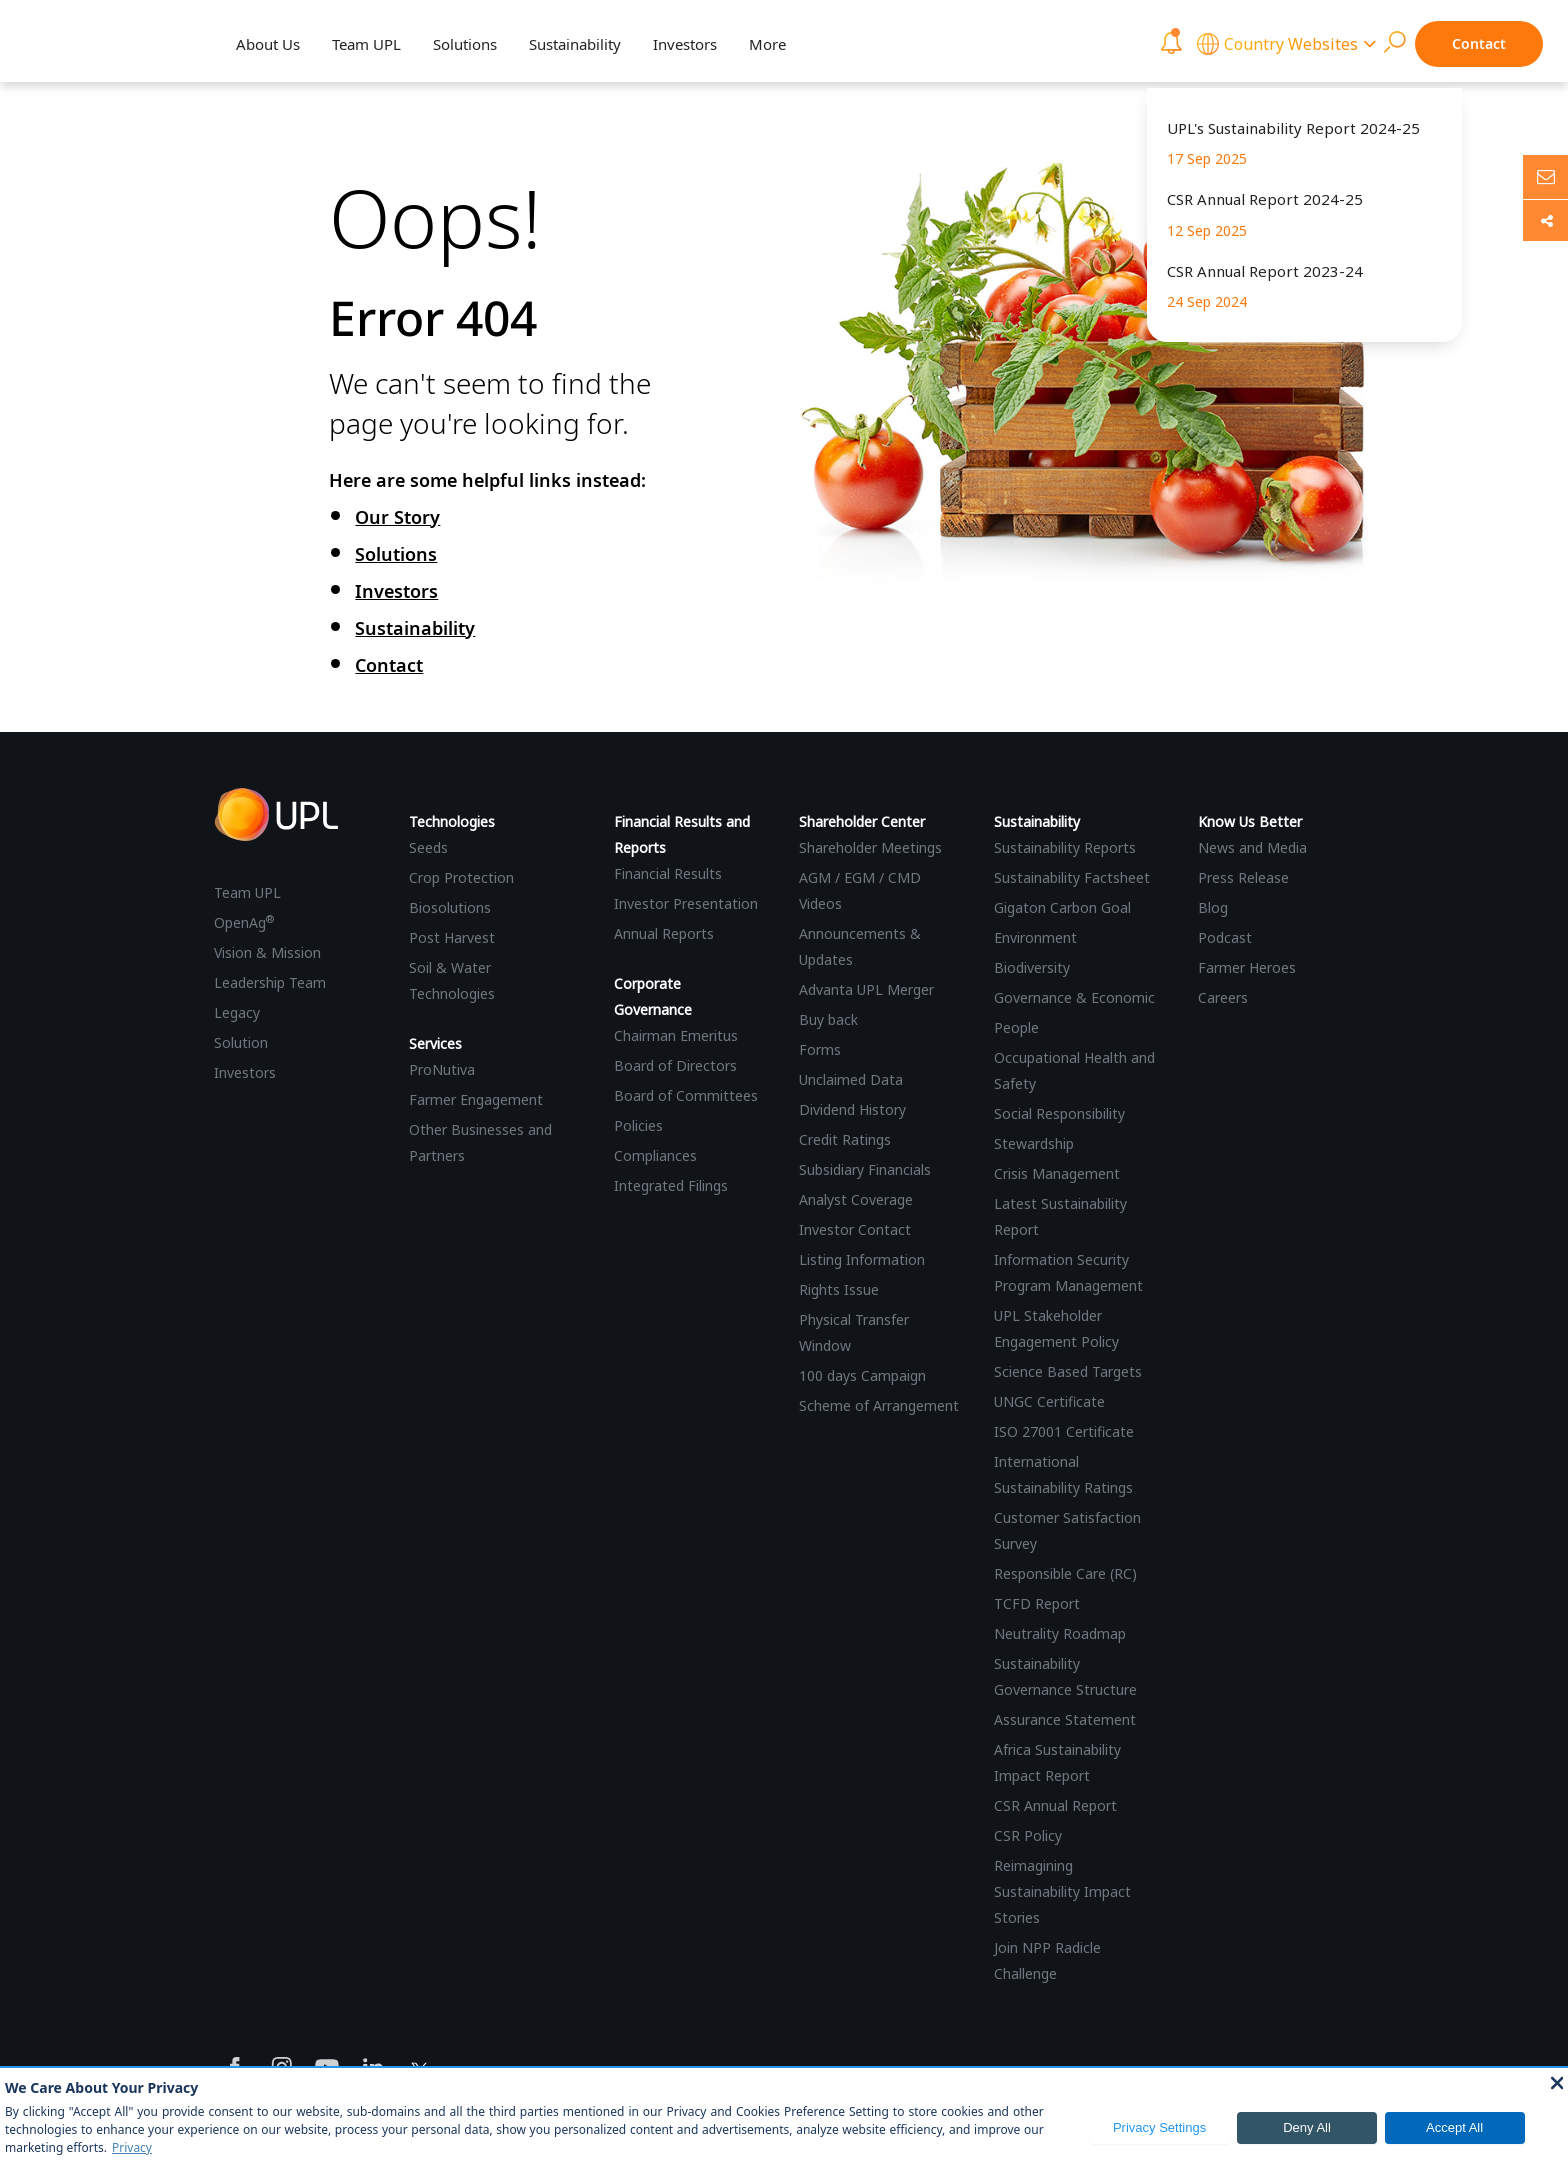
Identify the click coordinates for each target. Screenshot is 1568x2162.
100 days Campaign (862, 1375)
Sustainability (575, 44)
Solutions (465, 44)
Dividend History (852, 1109)
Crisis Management (1057, 1173)
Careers (1223, 997)
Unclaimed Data (851, 1079)
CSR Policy (1028, 1835)
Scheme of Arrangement (879, 1405)
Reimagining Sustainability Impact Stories (1062, 1891)
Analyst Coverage (856, 1199)
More (767, 44)
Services (435, 1043)
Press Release (1243, 877)
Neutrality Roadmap (1060, 1633)
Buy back (828, 1019)
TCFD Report (1037, 1603)
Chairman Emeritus (676, 1035)
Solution (241, 1042)
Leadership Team (270, 982)
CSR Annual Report (1055, 1805)
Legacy (237, 1012)
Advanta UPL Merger (866, 989)
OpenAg (244, 922)
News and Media (1252, 847)
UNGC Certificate (1049, 1401)
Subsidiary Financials (865, 1169)
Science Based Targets (1068, 1371)
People (1016, 1027)
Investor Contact (855, 1229)
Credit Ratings (845, 1139)
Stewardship (1034, 1143)
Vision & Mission (267, 952)
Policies (638, 1125)
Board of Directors (675, 1065)
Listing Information (862, 1259)
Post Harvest (452, 937)
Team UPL (366, 44)
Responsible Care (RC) (1065, 1573)
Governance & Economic (1074, 997)
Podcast (1225, 937)
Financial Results (668, 873)
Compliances (655, 1155)
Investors (685, 44)
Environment (1035, 937)
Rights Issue (839, 1289)
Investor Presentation (686, 903)
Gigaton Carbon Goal (1062, 907)
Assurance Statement (1065, 1719)
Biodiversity (1032, 967)
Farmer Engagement (476, 1099)
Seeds (428, 847)
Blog (1213, 907)
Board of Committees (686, 1095)
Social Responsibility (1059, 1113)
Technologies (452, 821)
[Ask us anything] (1545, 177)
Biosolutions (450, 907)
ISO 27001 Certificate (1064, 1431)
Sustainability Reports (1065, 847)
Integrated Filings (671, 1185)
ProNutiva (442, 1069)
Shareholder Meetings (870, 847)
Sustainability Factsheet (1072, 877)
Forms (820, 1049)
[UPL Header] (97, 43)
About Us (268, 44)
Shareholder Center (862, 821)
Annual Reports (664, 933)
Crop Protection (461, 877)
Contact (1479, 43)
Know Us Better (1250, 821)
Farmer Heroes (1247, 967)
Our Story (397, 517)
